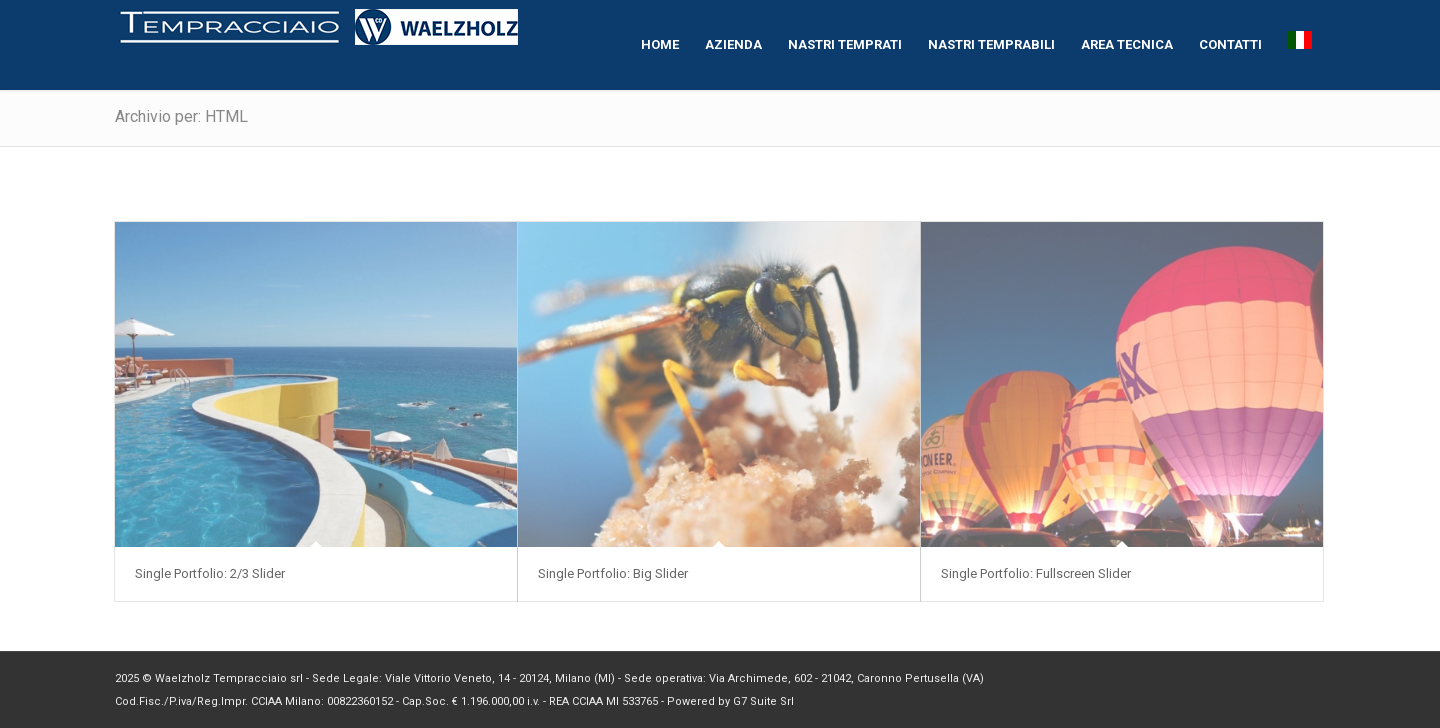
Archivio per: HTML (181, 116)
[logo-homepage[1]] (319, 45)
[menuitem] (660, 45)
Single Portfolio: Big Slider (613, 573)
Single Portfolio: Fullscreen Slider (1036, 573)
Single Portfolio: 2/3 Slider (210, 573)
